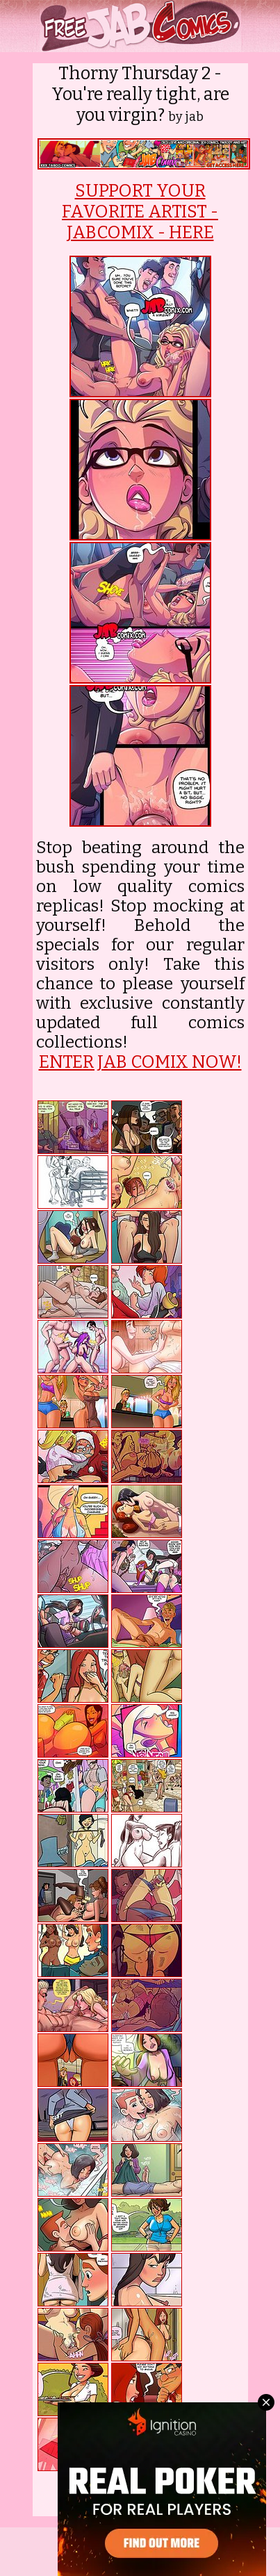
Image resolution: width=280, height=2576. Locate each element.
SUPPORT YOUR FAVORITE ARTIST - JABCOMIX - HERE (140, 212)
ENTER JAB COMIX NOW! (140, 1062)
